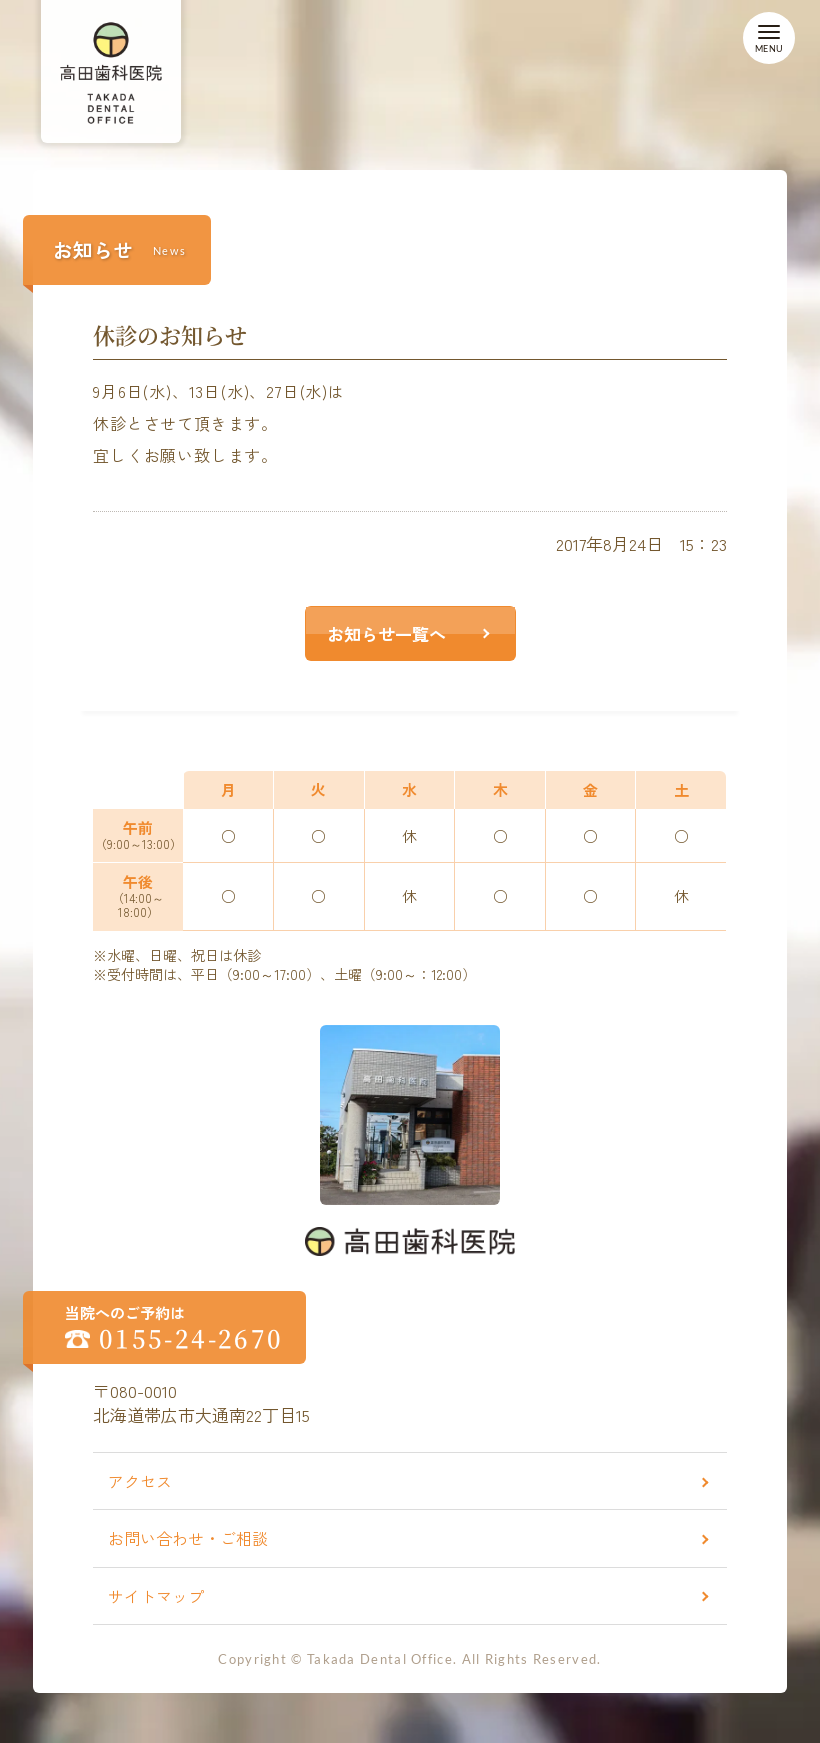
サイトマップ (156, 1596)
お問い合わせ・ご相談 (188, 1538)
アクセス (140, 1481)
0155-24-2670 (191, 1338)
